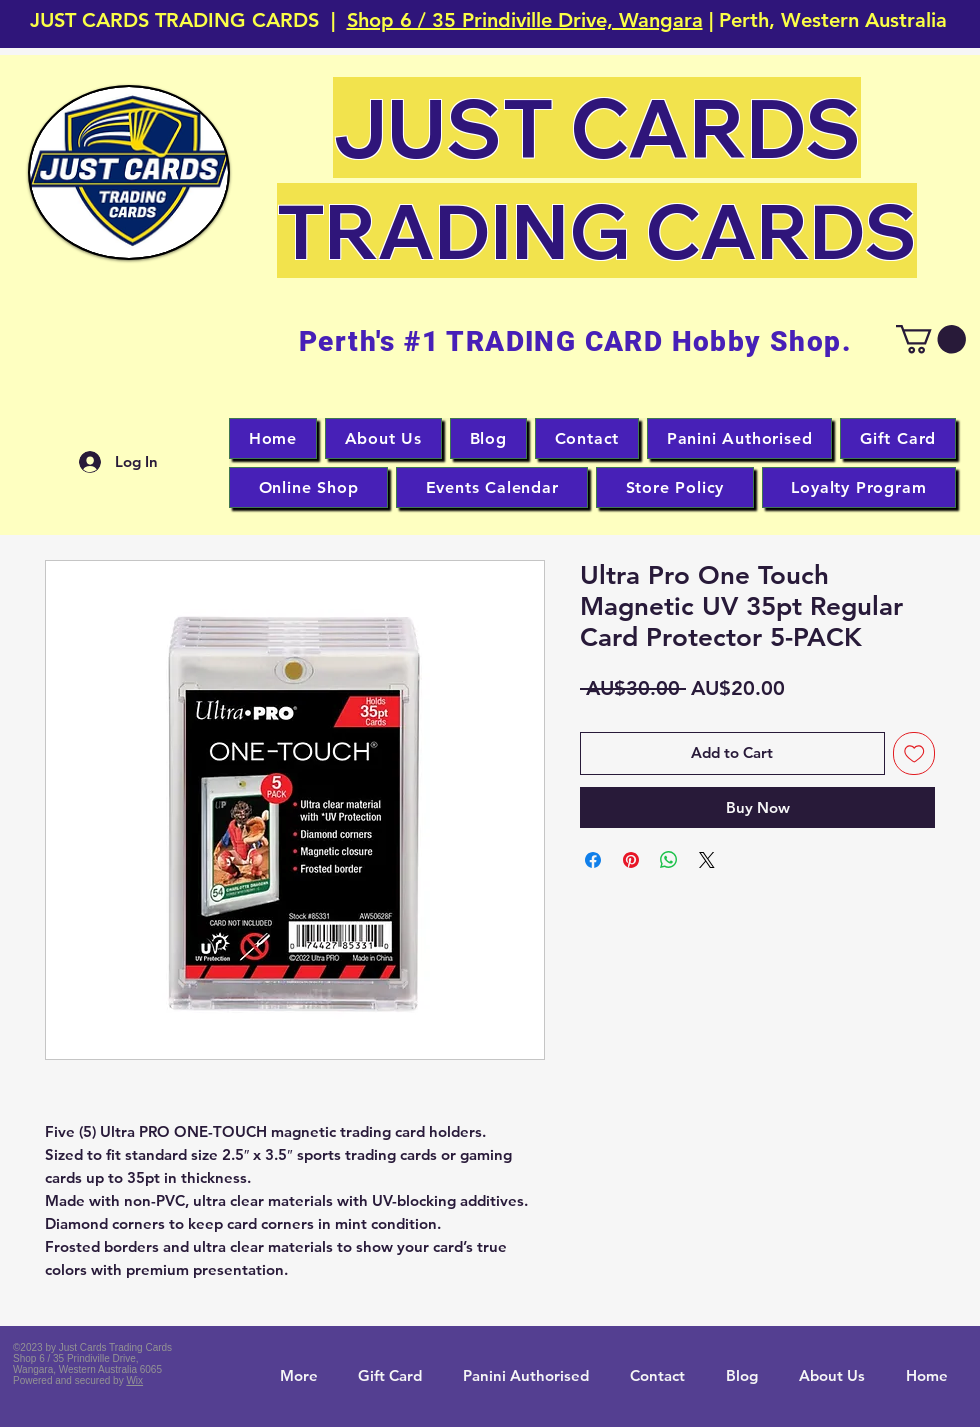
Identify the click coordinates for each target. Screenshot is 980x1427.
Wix (134, 1380)
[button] (129, 172)
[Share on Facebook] (593, 860)
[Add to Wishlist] (914, 753)
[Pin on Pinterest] (631, 860)
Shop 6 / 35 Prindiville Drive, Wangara (525, 20)
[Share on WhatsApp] (669, 860)
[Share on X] (707, 860)
